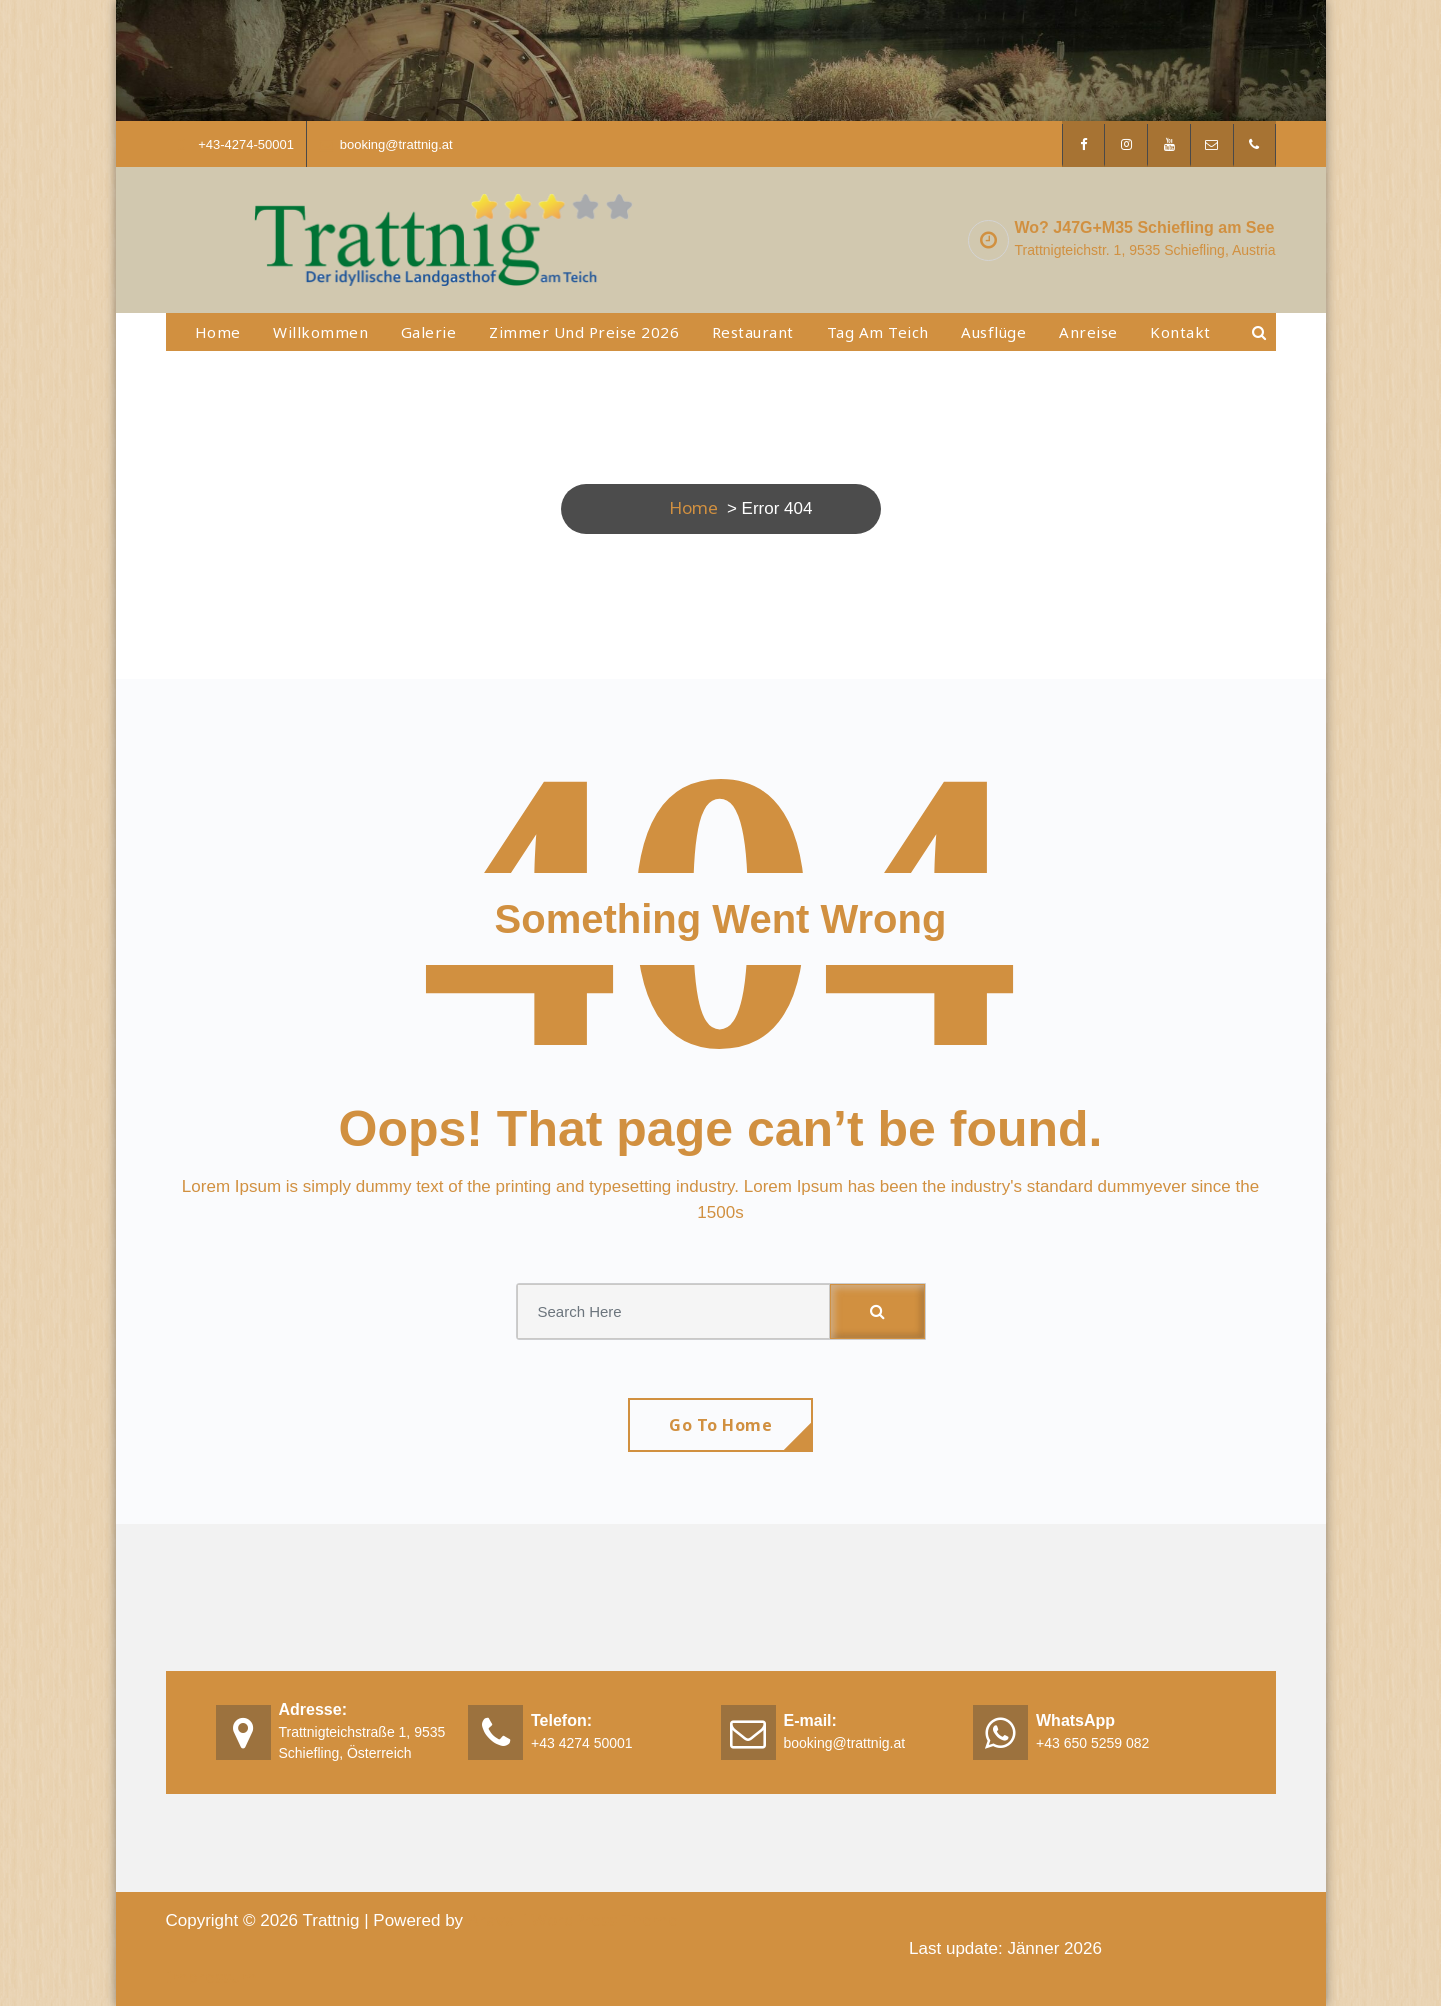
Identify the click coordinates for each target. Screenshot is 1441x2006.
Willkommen (320, 332)
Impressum (211, 1976)
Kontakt (1180, 332)
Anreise (1088, 332)
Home (218, 332)
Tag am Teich (878, 332)
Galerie (429, 332)
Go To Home (720, 1425)
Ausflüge (993, 332)
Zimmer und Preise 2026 (584, 332)
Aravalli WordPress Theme (573, 1919)
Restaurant (753, 332)
